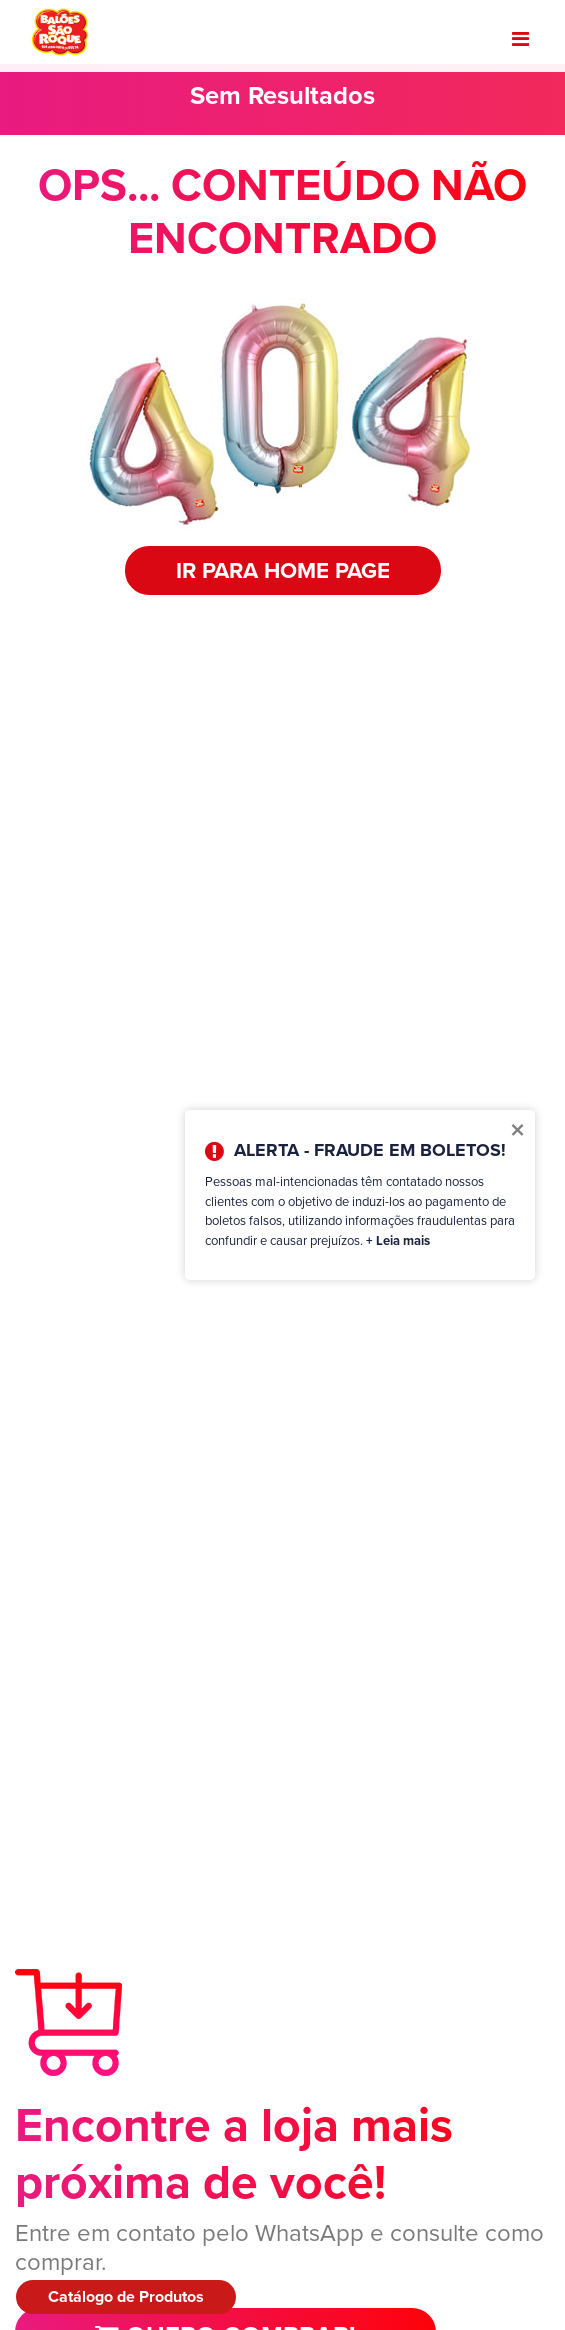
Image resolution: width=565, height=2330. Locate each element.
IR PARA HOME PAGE (283, 570)
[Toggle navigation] (520, 39)
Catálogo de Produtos (126, 2296)
